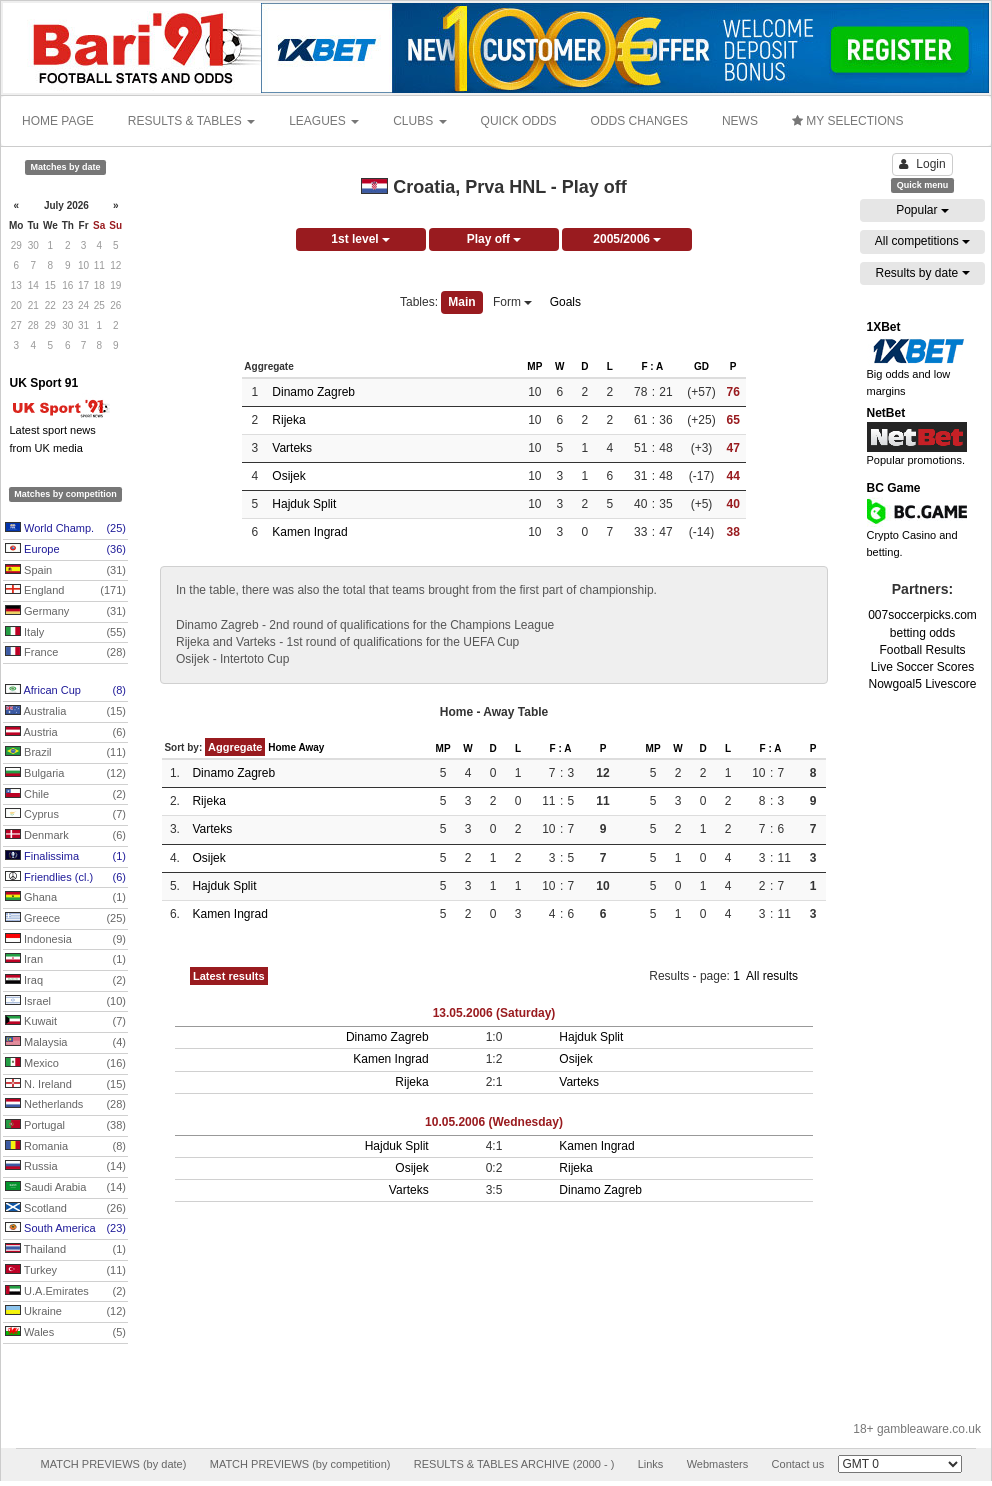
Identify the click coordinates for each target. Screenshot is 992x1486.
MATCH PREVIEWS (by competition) (300, 1464)
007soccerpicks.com (922, 615)
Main (461, 302)
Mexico (65, 1064)
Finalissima (65, 857)
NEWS (740, 121)
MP (534, 366)
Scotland (65, 1209)
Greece (65, 919)
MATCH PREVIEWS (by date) (113, 1464)
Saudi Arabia (65, 1188)
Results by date (922, 273)
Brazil (65, 753)
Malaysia (65, 1043)
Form (512, 302)
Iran (65, 960)
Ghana (65, 898)
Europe (65, 550)
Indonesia (65, 940)
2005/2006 (627, 239)
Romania (65, 1147)
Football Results (922, 650)
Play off (494, 239)
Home (282, 747)
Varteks (292, 448)
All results (772, 976)
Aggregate (235, 747)
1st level (360, 239)
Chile (65, 795)
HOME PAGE (58, 121)
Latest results (229, 976)
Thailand (65, 1250)
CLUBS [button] (419, 121)
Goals (565, 302)
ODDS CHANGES (639, 121)
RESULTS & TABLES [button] (191, 121)
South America (65, 1229)
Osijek (288, 476)
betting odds (922, 633)
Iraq (65, 981)
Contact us (798, 1464)
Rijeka (288, 420)
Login (922, 164)
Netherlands (65, 1105)
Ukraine (65, 1312)
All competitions (922, 241)
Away (311, 747)
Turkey (65, 1271)
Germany (65, 612)
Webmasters (718, 1464)
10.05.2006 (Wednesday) (494, 1122)
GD (701, 366)
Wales (65, 1333)
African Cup (65, 691)
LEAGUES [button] (324, 121)
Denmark (65, 836)
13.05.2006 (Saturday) (494, 1013)
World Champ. (65, 529)
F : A (652, 366)
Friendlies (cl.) (65, 878)
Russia (65, 1167)
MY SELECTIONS (847, 121)
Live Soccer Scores (922, 667)
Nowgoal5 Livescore (922, 684)
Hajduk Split (304, 504)
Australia (65, 712)
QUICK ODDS (519, 121)
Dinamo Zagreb (313, 392)
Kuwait (65, 1022)
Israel (65, 1002)
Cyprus (65, 815)
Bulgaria (65, 774)
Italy (65, 633)
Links (651, 1464)
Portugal (65, 1126)
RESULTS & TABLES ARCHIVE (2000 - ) (514, 1464)
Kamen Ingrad (309, 532)
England (65, 591)
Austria (65, 733)
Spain (65, 571)
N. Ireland (65, 1085)
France (65, 653)
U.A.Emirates (65, 1292)
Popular (922, 210)
